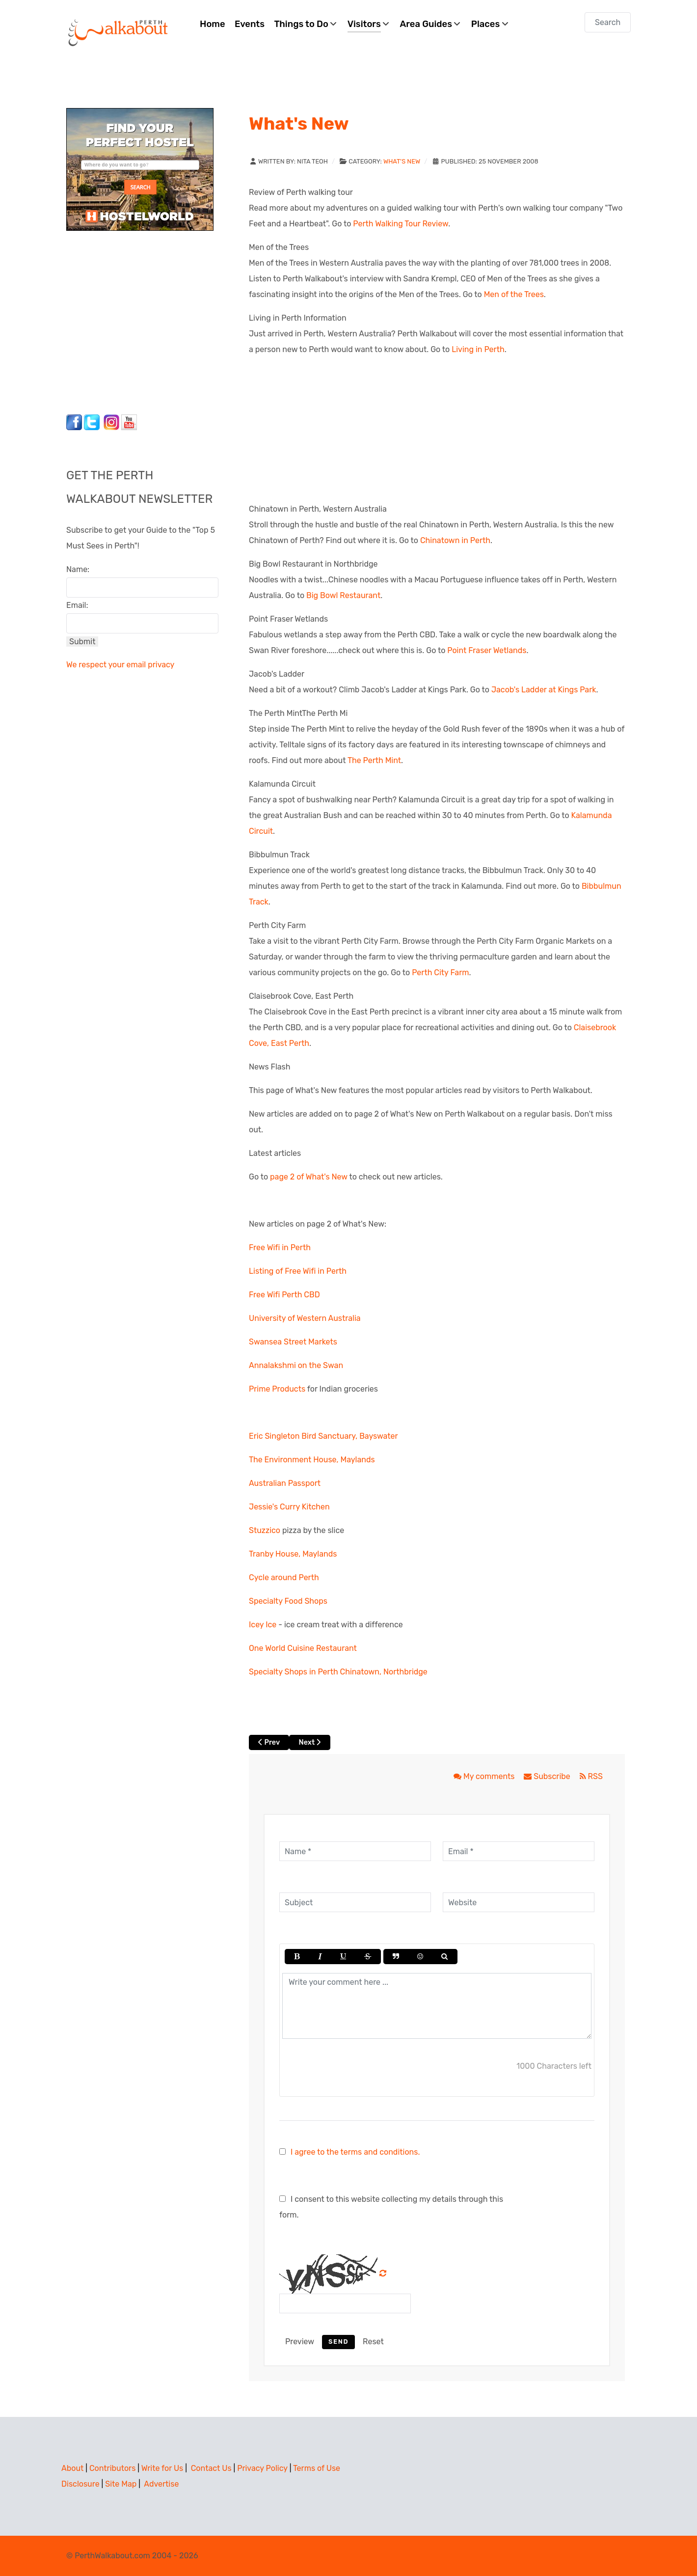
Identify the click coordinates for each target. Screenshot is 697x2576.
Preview (299, 2341)
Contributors (112, 2468)
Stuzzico (264, 1530)
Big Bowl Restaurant (343, 595)
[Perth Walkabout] (118, 32)
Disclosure (80, 2484)
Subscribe (548, 1776)
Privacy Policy (262, 2468)
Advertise (161, 2484)
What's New (401, 161)
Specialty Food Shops (288, 1601)
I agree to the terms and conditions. (355, 2152)
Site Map (120, 2484)
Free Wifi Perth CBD (284, 1294)
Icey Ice (262, 1624)
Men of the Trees (514, 294)
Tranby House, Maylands (293, 1554)
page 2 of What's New (309, 1176)
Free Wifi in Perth (280, 1247)
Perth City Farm (440, 972)
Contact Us (211, 2468)
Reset (373, 2341)
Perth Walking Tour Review (400, 223)
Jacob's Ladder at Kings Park (543, 689)
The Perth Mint (374, 760)
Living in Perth (478, 349)
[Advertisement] (127, 319)
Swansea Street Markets (293, 1341)
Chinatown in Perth (455, 540)
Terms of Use (316, 2468)
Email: (77, 605)
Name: (77, 569)
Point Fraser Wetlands (486, 650)
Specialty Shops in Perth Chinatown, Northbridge (338, 1671)
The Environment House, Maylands (312, 1459)
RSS (591, 1776)
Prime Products (277, 1389)
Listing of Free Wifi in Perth (298, 1271)
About (72, 2468)
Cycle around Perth (284, 1577)
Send (338, 2341)
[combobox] (608, 22)
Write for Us (162, 2468)
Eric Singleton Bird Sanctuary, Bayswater (323, 1436)
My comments (485, 1776)
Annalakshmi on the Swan (296, 1365)
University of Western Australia (305, 1318)
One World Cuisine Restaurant (303, 1648)
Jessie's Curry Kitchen (289, 1506)
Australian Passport (285, 1483)
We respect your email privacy (120, 664)
